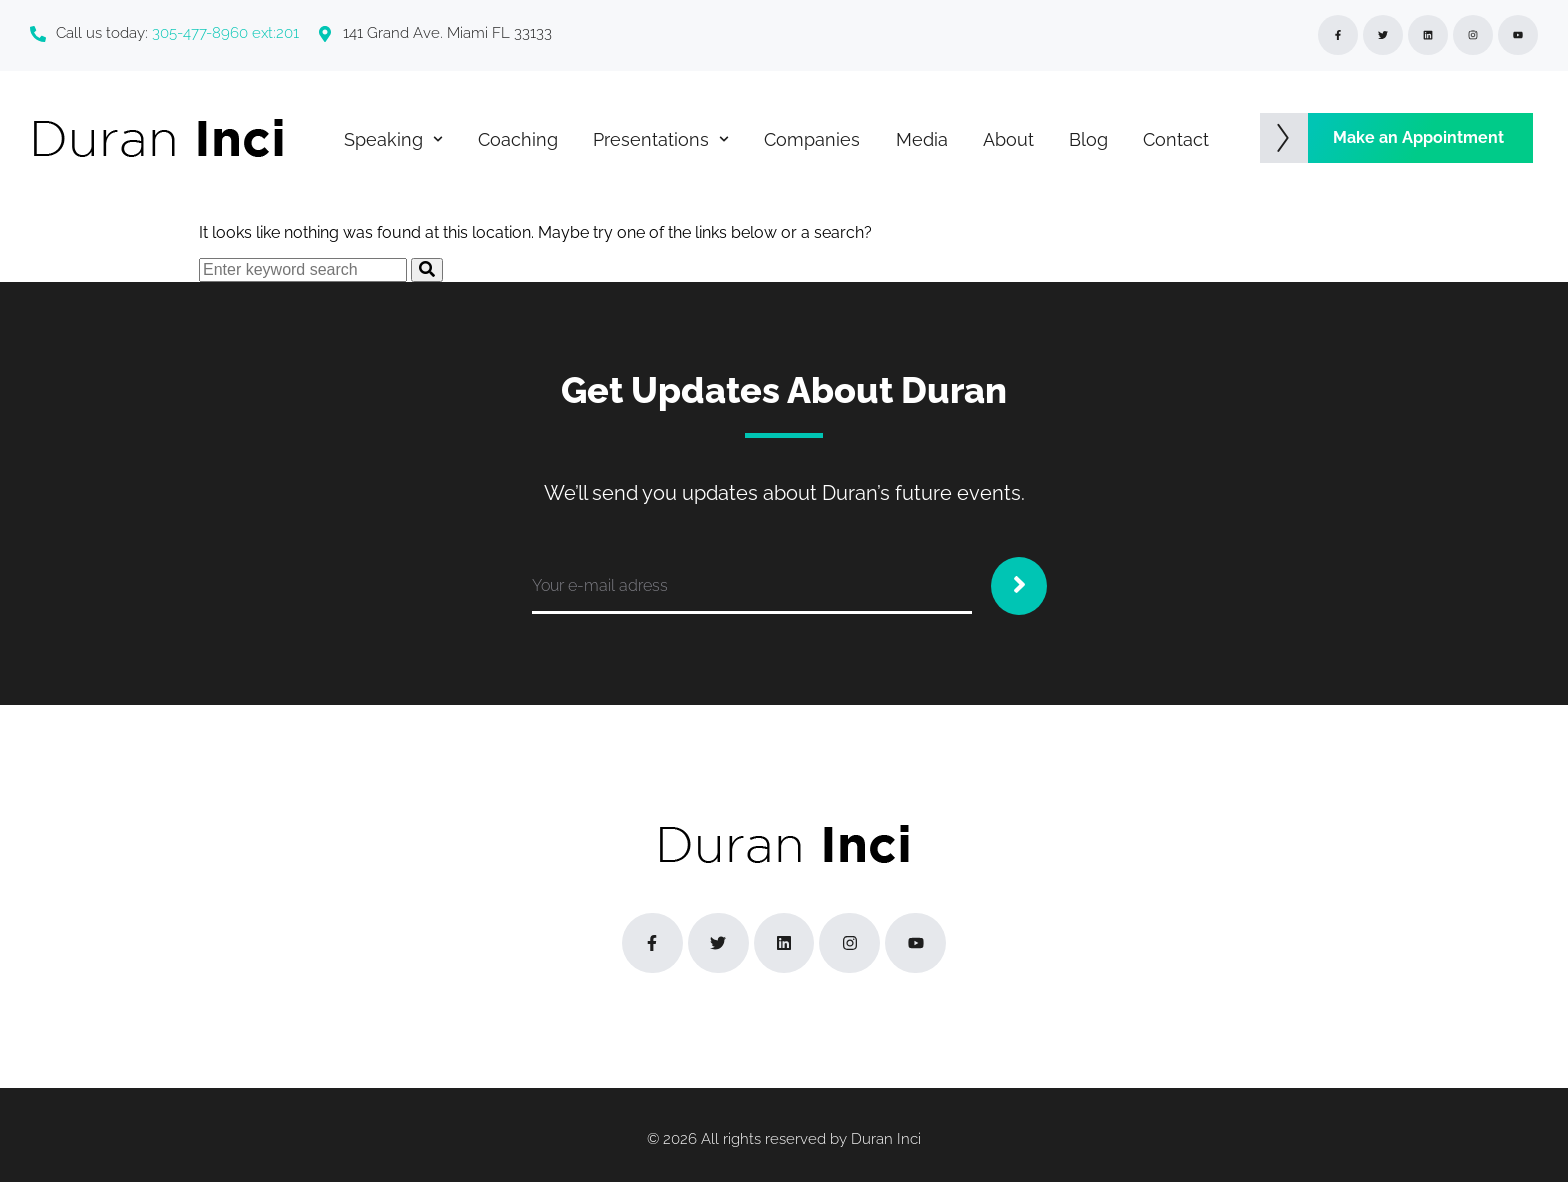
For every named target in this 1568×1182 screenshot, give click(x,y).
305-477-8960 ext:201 (225, 33)
